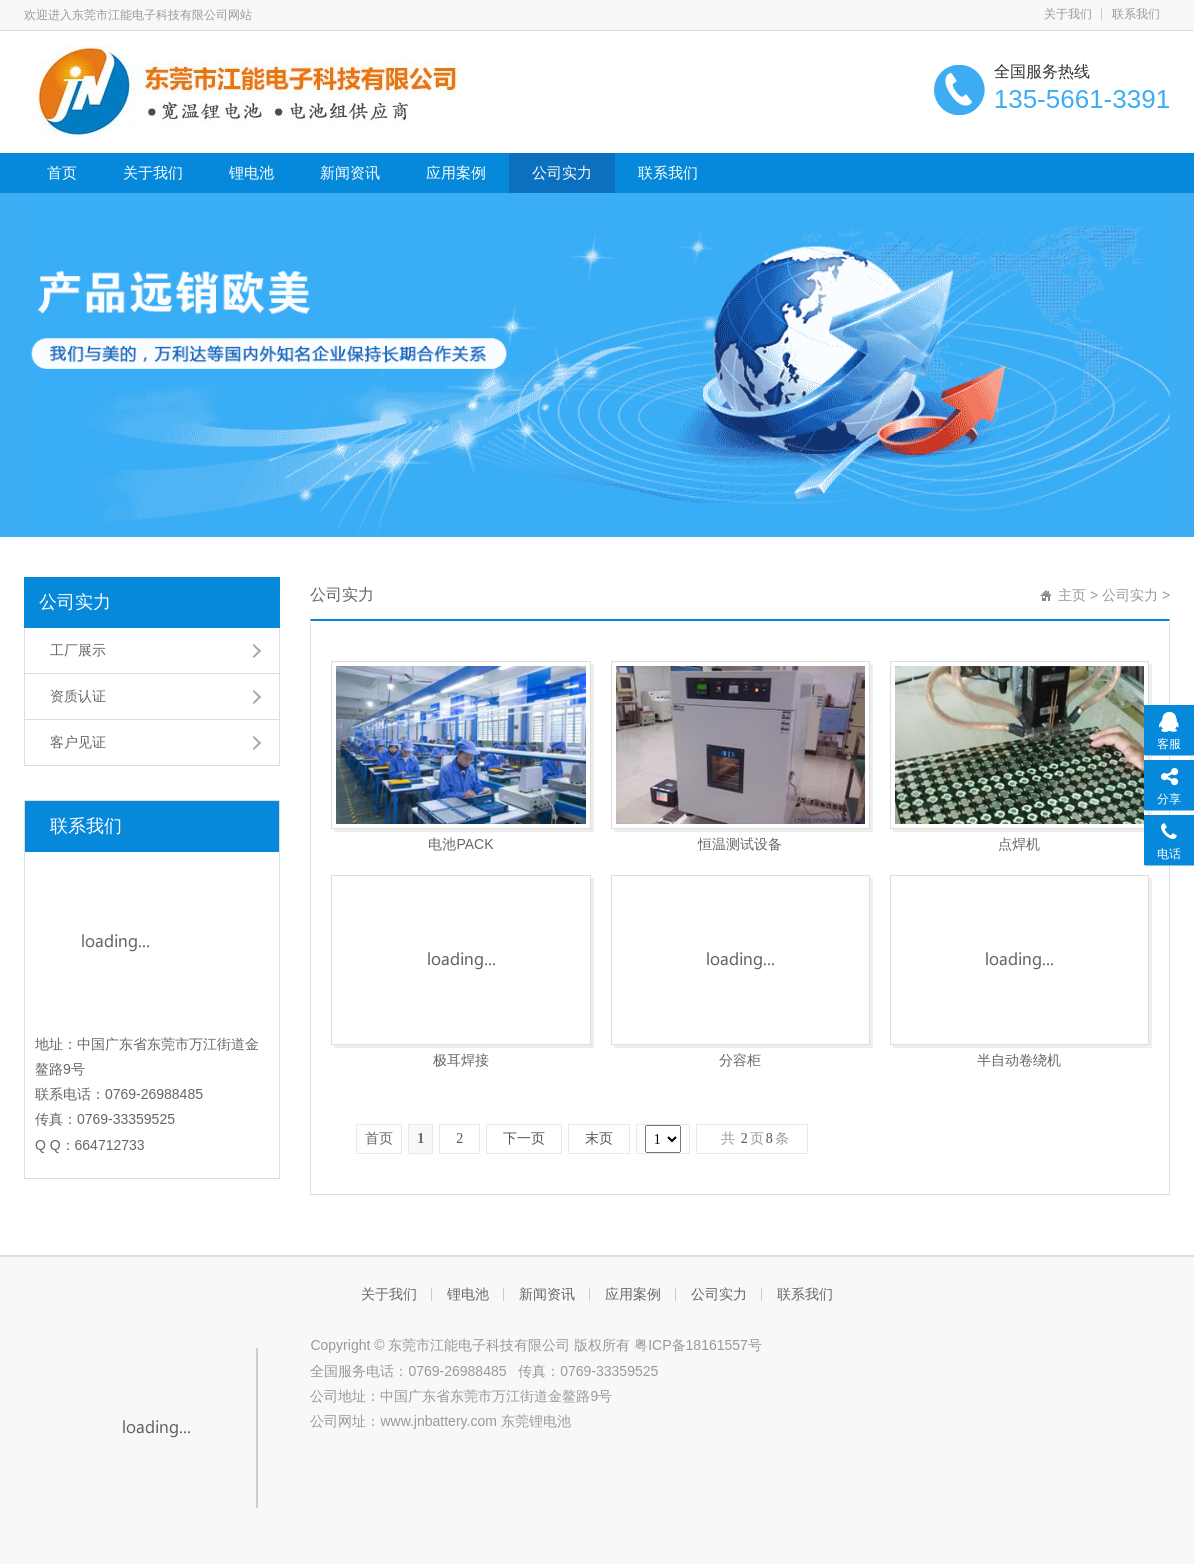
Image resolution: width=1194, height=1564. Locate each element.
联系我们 (1136, 14)
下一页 (524, 1138)
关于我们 (1068, 14)
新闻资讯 (350, 172)
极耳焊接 (461, 1060)
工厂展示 (78, 650)
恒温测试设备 (740, 844)
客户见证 (78, 742)
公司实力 (562, 172)
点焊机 (1019, 844)
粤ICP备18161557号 (698, 1345)
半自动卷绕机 (1019, 1060)
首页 (62, 172)
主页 (1072, 595)
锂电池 (251, 172)
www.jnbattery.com (438, 1421)
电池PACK (460, 844)
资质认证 (78, 696)
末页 (599, 1138)
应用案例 (456, 172)
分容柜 (740, 1060)
